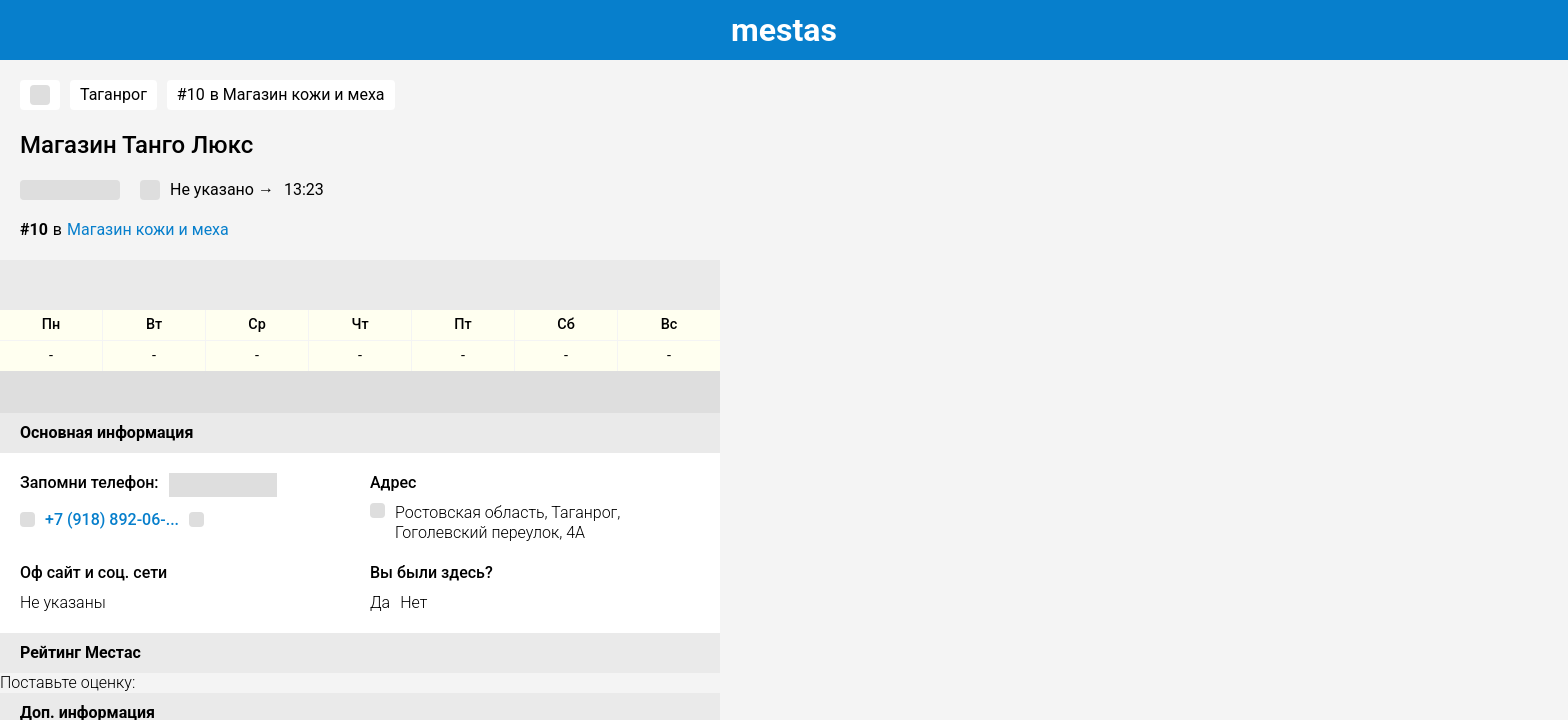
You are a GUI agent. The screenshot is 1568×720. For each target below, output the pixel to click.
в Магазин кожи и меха (281, 95)
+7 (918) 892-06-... (112, 519)
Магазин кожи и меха (148, 229)
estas (784, 30)
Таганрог (113, 94)
